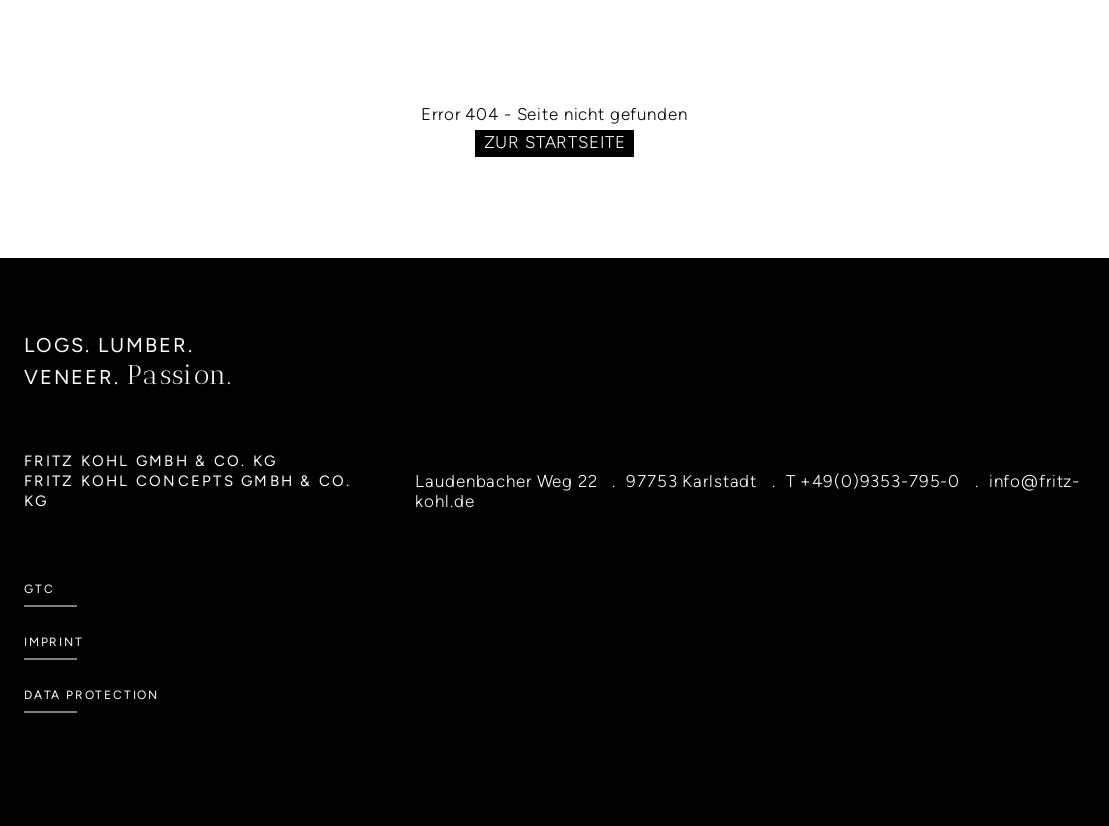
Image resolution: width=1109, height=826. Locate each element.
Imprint (54, 642)
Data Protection (91, 695)
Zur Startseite (555, 142)
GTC (39, 589)
